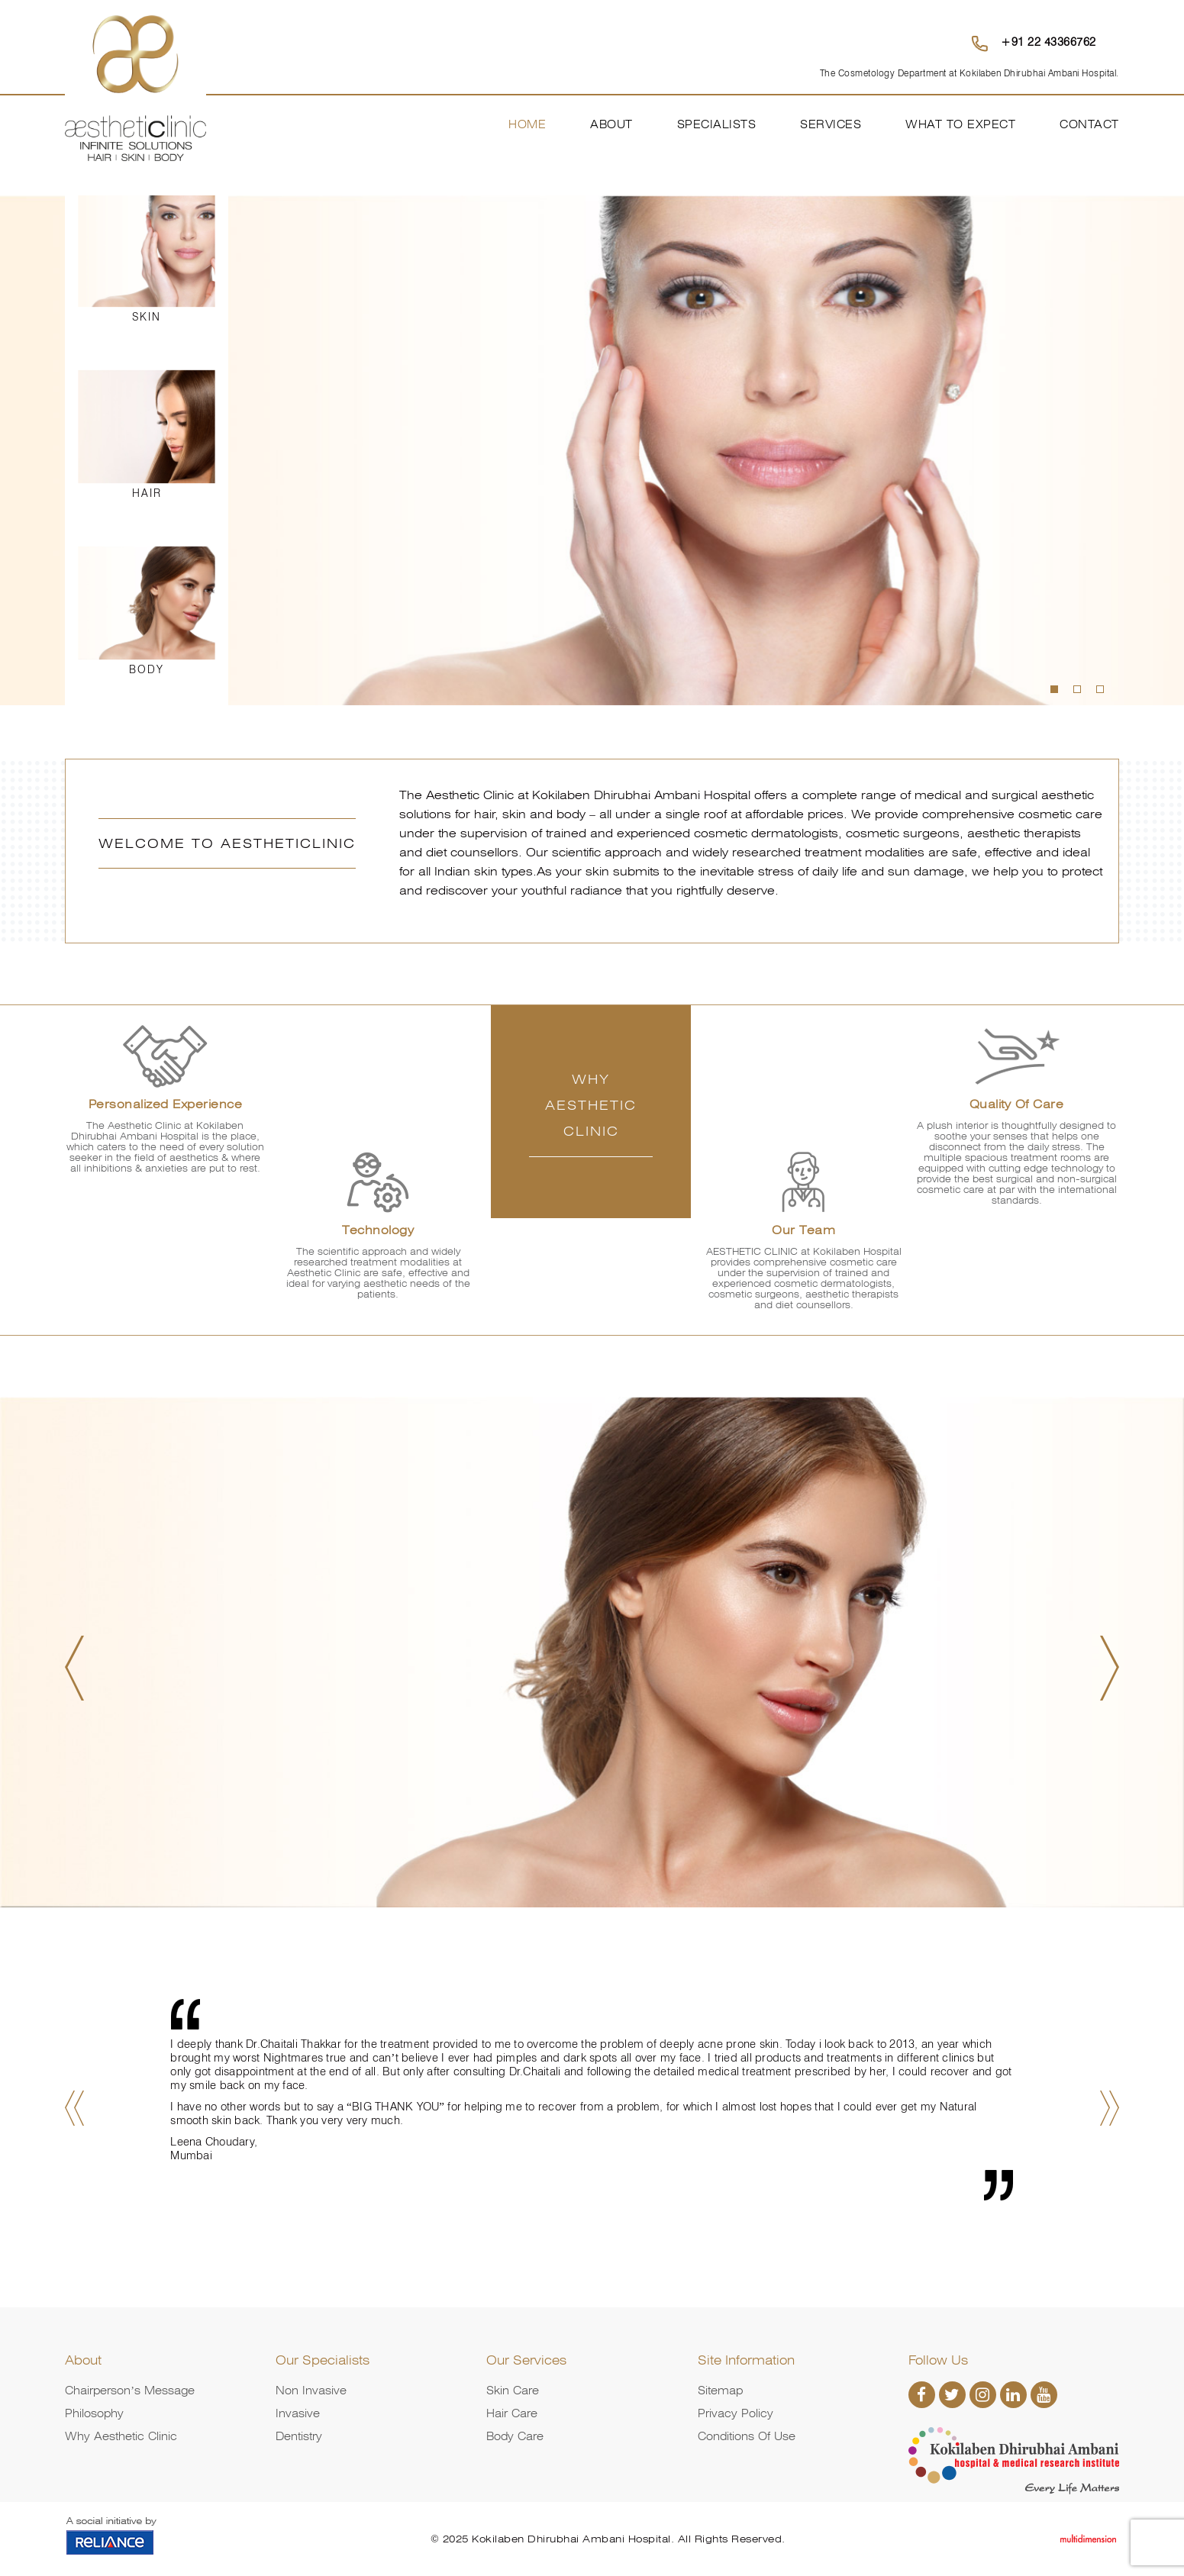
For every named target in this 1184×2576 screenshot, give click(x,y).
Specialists (717, 124)
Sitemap (720, 2390)
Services (830, 124)
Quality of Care (1016, 1104)
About (611, 124)
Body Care (515, 2436)
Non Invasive (311, 2390)
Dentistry (299, 2436)
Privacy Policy (735, 2413)
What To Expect (960, 124)
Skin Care (512, 2390)
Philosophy (94, 2413)
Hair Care (511, 2413)
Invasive (298, 2413)
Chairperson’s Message (130, 2390)
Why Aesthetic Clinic (121, 2436)
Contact (1089, 124)
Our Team (803, 1230)
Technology (378, 1230)
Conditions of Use (746, 2436)
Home (527, 124)
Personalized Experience (166, 1104)
